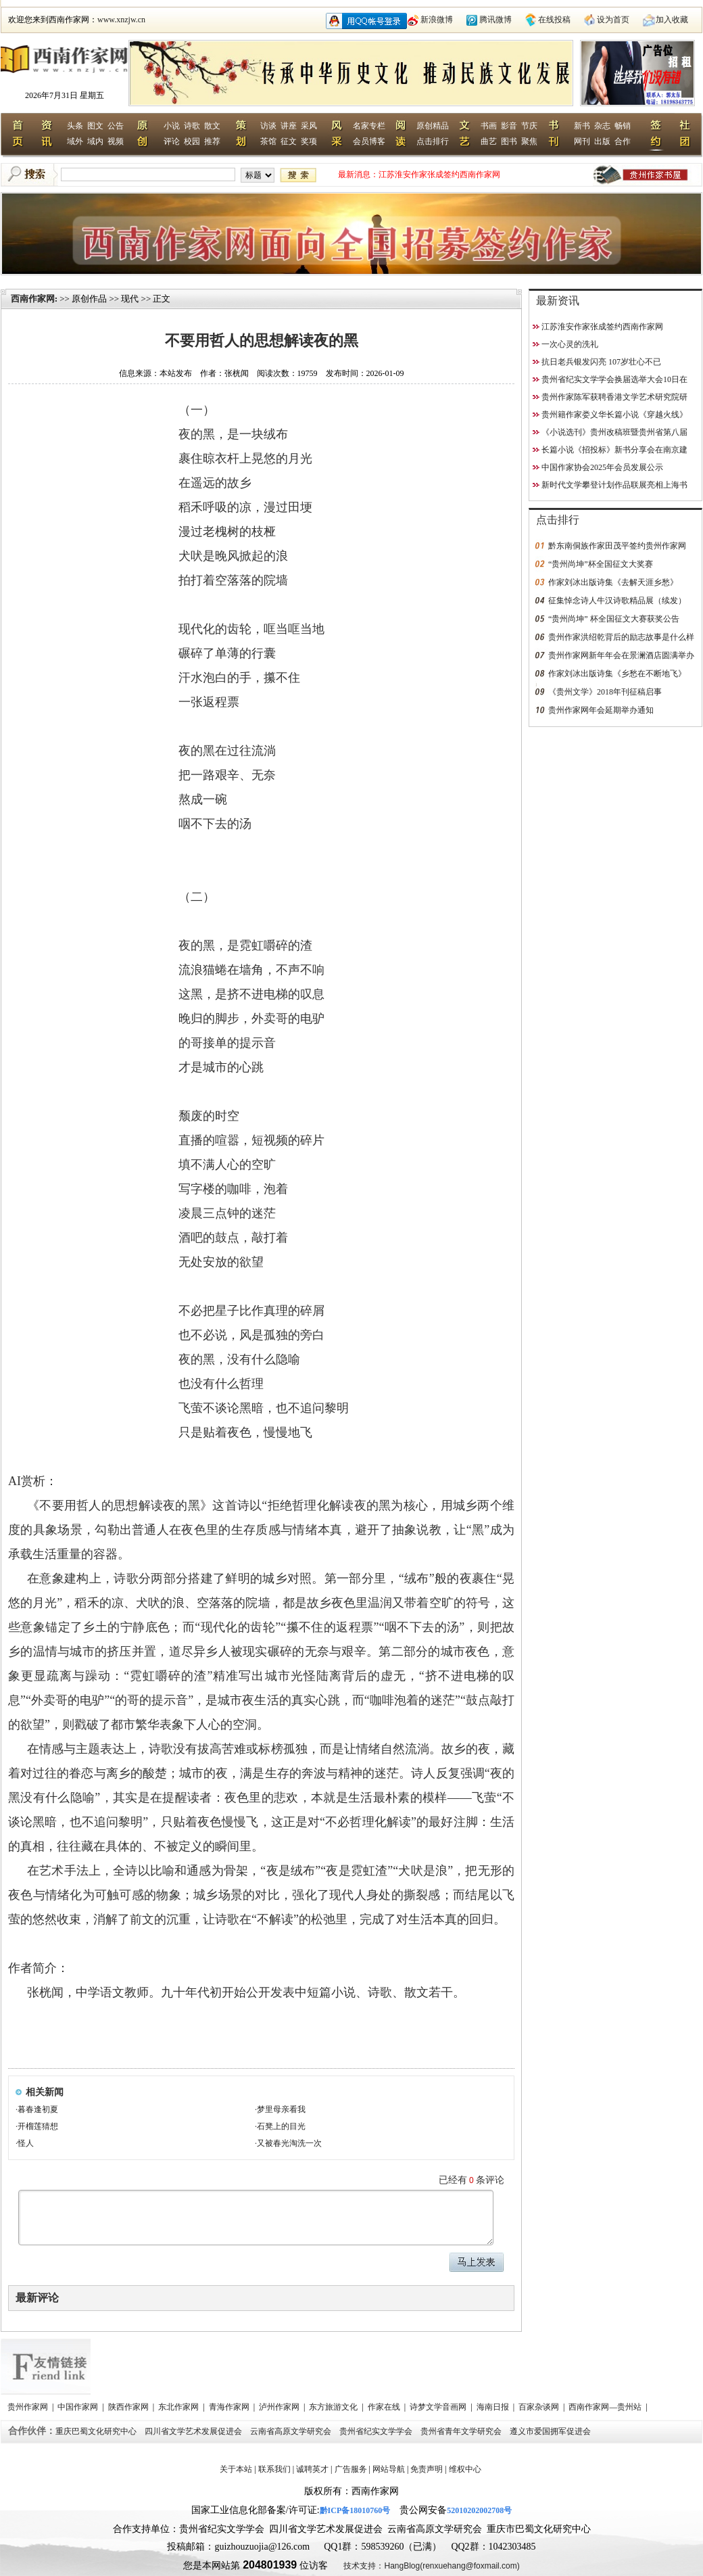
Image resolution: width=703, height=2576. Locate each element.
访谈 (268, 126)
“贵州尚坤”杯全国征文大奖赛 (600, 564)
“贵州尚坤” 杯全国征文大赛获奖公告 (613, 619)
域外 (75, 141)
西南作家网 (33, 299)
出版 (602, 141)
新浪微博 (436, 19)
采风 (309, 126)
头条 (75, 126)
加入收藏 (672, 19)
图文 (95, 126)
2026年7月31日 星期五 (64, 95)
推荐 (212, 141)
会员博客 (369, 141)
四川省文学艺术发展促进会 (194, 2431)
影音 (509, 126)
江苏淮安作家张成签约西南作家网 (439, 174)
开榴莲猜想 (38, 2126)
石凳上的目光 (281, 2126)
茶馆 (268, 141)
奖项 (309, 141)
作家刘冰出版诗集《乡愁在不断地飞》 (617, 673)
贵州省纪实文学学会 (376, 2431)
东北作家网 (179, 2407)
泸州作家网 (280, 2407)
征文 (289, 141)
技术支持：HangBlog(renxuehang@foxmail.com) (431, 2566)
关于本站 (236, 2469)
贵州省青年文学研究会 (462, 2431)
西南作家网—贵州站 (606, 2407)
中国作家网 (78, 2407)
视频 (115, 141)
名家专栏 (369, 126)
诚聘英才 (312, 2469)
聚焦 (529, 141)
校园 (192, 141)
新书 (582, 126)
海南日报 (494, 2407)
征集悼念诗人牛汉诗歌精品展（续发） (617, 600)
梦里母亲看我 (281, 2109)
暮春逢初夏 (38, 2109)
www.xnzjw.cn (121, 19)
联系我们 (274, 2469)
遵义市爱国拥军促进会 (551, 2431)
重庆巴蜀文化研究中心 (97, 2431)
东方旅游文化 (334, 2407)
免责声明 (426, 2469)
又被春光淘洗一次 (289, 2143)
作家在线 (385, 2407)
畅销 (622, 126)
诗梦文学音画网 (439, 2407)
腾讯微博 (495, 19)
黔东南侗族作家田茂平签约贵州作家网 (617, 546)
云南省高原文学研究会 (291, 2431)
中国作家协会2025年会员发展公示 (602, 467)
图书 (509, 141)
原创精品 (432, 126)
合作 (622, 141)
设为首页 (613, 19)
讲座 (289, 126)
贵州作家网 (28, 2407)
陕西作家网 (129, 2407)
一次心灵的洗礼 (569, 344)
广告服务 (351, 2469)
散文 (212, 126)
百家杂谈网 (539, 2407)
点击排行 (432, 141)
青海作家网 (230, 2407)
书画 (489, 126)
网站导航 (388, 2469)
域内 (95, 141)
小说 (172, 126)
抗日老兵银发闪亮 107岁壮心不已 (601, 362)
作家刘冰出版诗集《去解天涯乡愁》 (613, 582)
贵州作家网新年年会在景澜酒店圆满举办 (621, 655)
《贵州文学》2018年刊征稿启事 (605, 692)
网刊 (582, 141)
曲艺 (489, 141)
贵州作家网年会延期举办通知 (601, 710)
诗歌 (192, 126)
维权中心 (465, 2469)
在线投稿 (554, 19)
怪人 (26, 2143)
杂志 (602, 126)
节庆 (529, 126)
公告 (115, 126)
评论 (172, 141)
